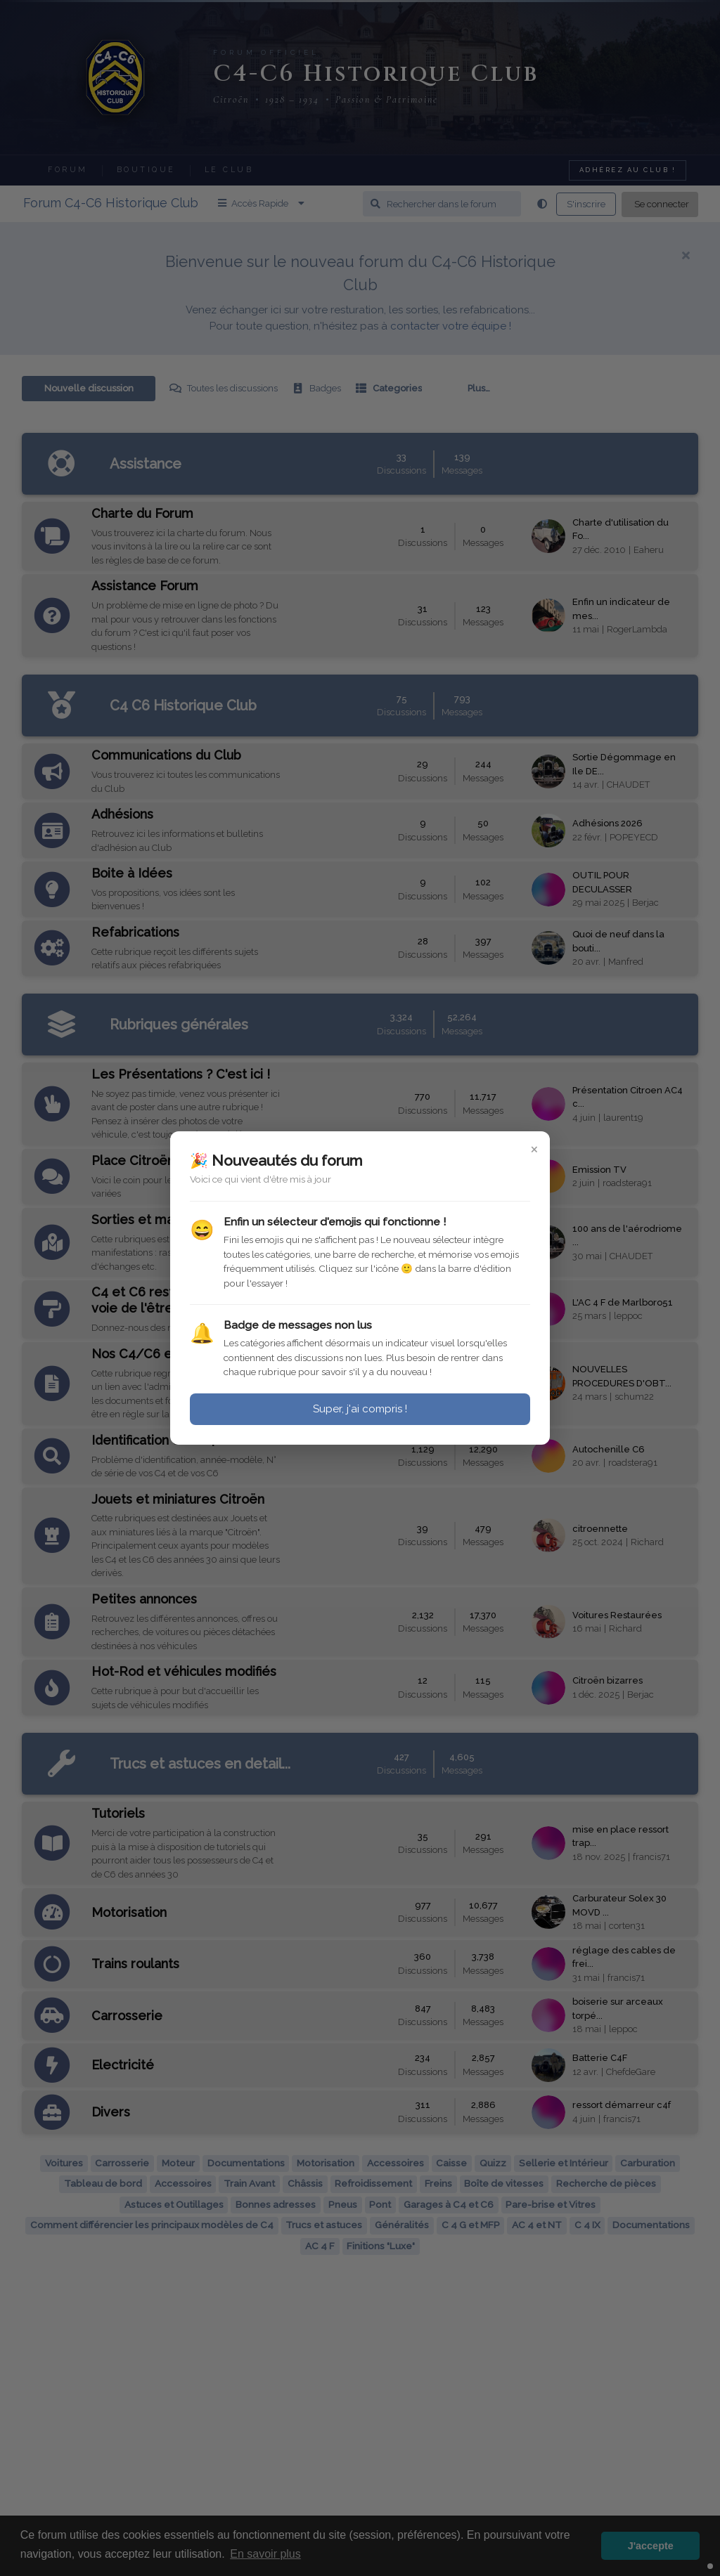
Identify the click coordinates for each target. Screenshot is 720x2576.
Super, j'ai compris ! (360, 1409)
